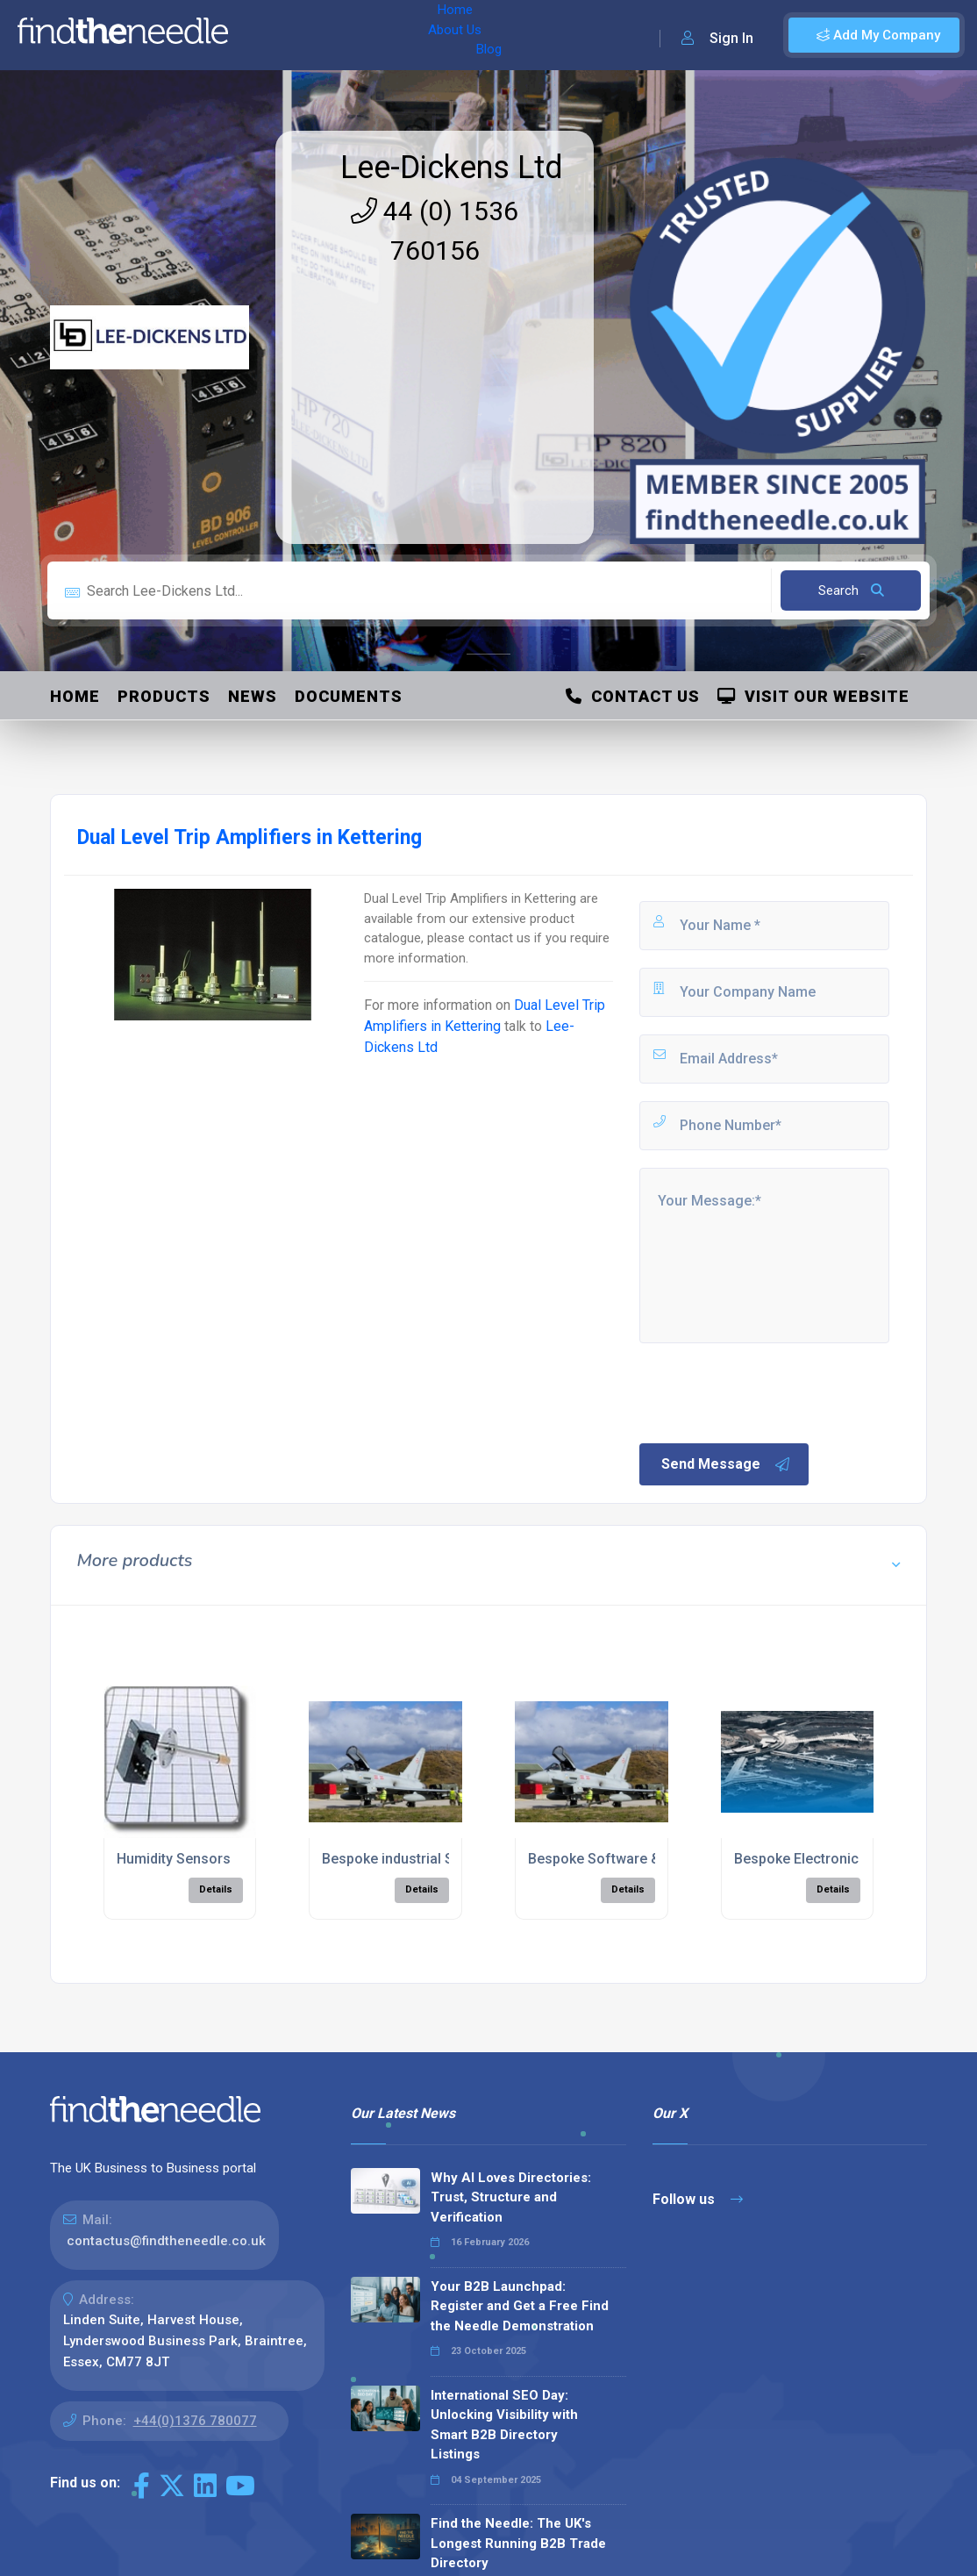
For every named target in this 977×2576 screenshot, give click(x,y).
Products (164, 696)
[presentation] (770, 1391)
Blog (394, 35)
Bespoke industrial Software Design (437, 1858)
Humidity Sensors (174, 1858)
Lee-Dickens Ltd (451, 167)
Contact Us (633, 696)
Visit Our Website (813, 696)
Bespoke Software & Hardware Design (651, 1858)
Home (265, 35)
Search (851, 590)
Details (215, 1889)
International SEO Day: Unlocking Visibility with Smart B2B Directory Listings (504, 2425)
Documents (349, 696)
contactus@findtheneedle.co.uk (166, 2241)
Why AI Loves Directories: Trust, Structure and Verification (511, 2197)
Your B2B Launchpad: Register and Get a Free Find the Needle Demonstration (520, 2306)
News (252, 696)
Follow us (698, 2199)
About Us (331, 35)
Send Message (726, 1464)
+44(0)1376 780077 (195, 2421)
